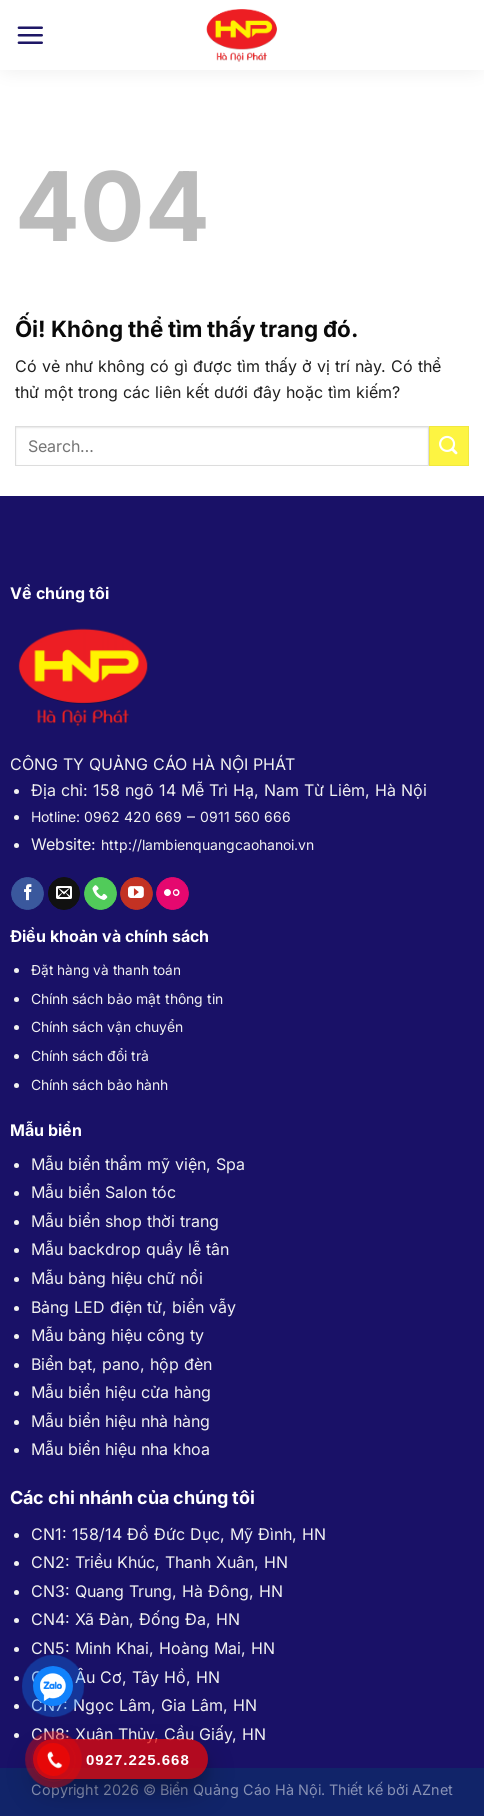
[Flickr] (172, 894)
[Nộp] (449, 445)
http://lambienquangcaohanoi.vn (207, 844)
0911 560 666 (245, 816)
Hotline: (57, 816)
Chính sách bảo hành (99, 1084)
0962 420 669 (133, 816)
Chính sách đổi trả (90, 1055)
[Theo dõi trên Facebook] (27, 894)
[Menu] (30, 35)
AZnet (432, 1789)
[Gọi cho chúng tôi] (100, 894)
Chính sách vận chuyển (107, 1026)
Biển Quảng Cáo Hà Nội (240, 1789)
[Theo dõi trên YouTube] (136, 894)
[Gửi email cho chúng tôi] (64, 894)
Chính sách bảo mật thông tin (127, 998)
